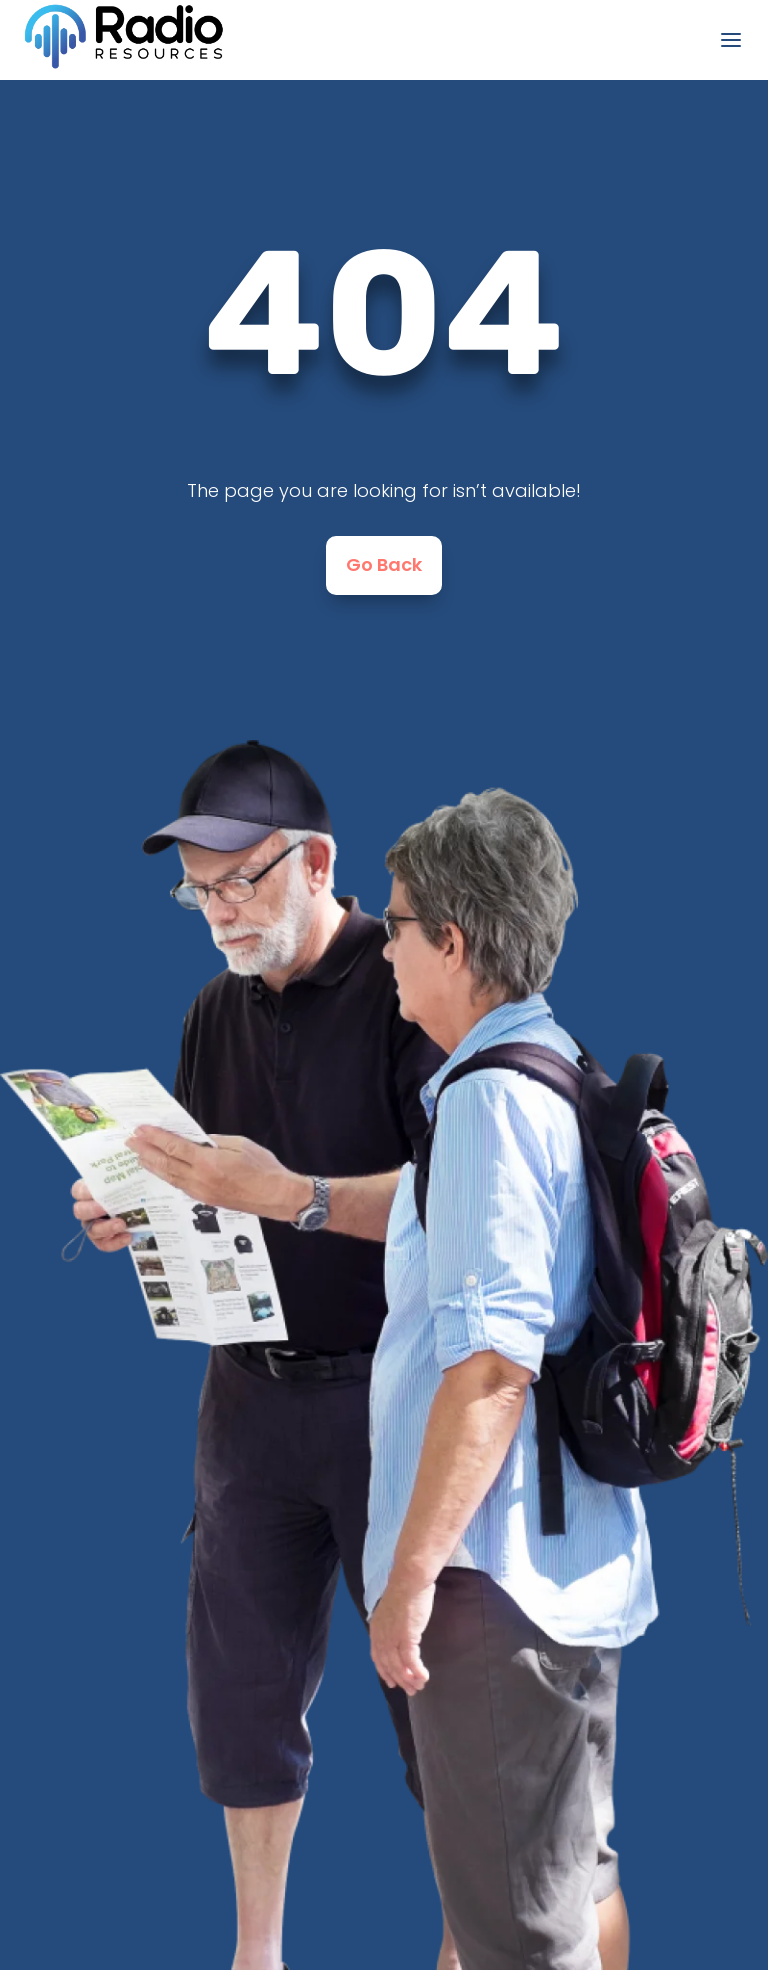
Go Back (384, 564)
